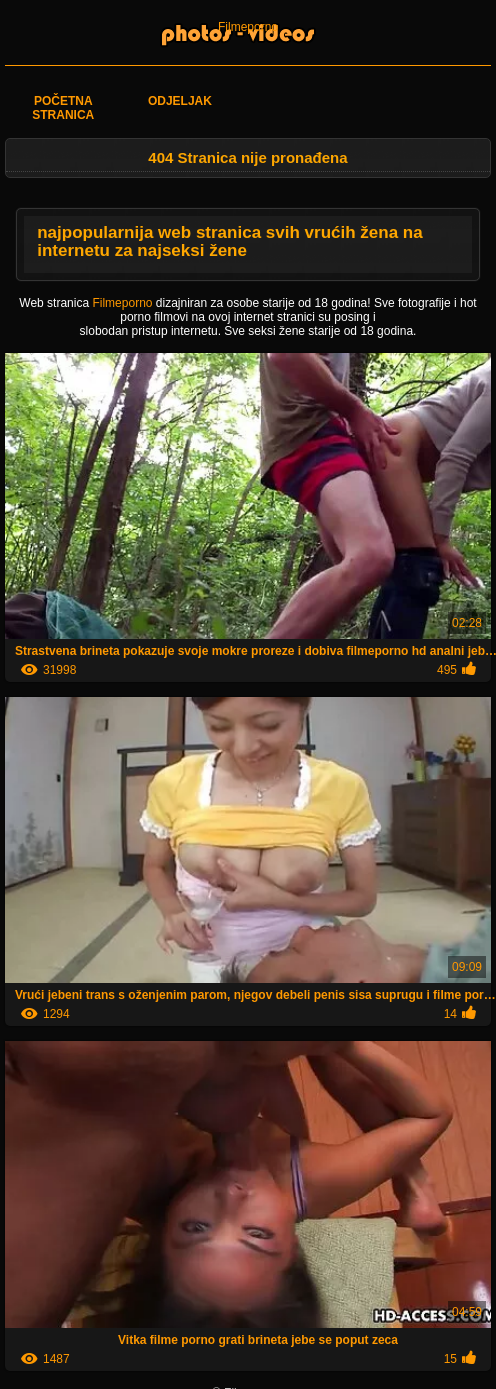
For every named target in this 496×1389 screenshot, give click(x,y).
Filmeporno (248, 27)
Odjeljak (180, 101)
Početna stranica (63, 108)
